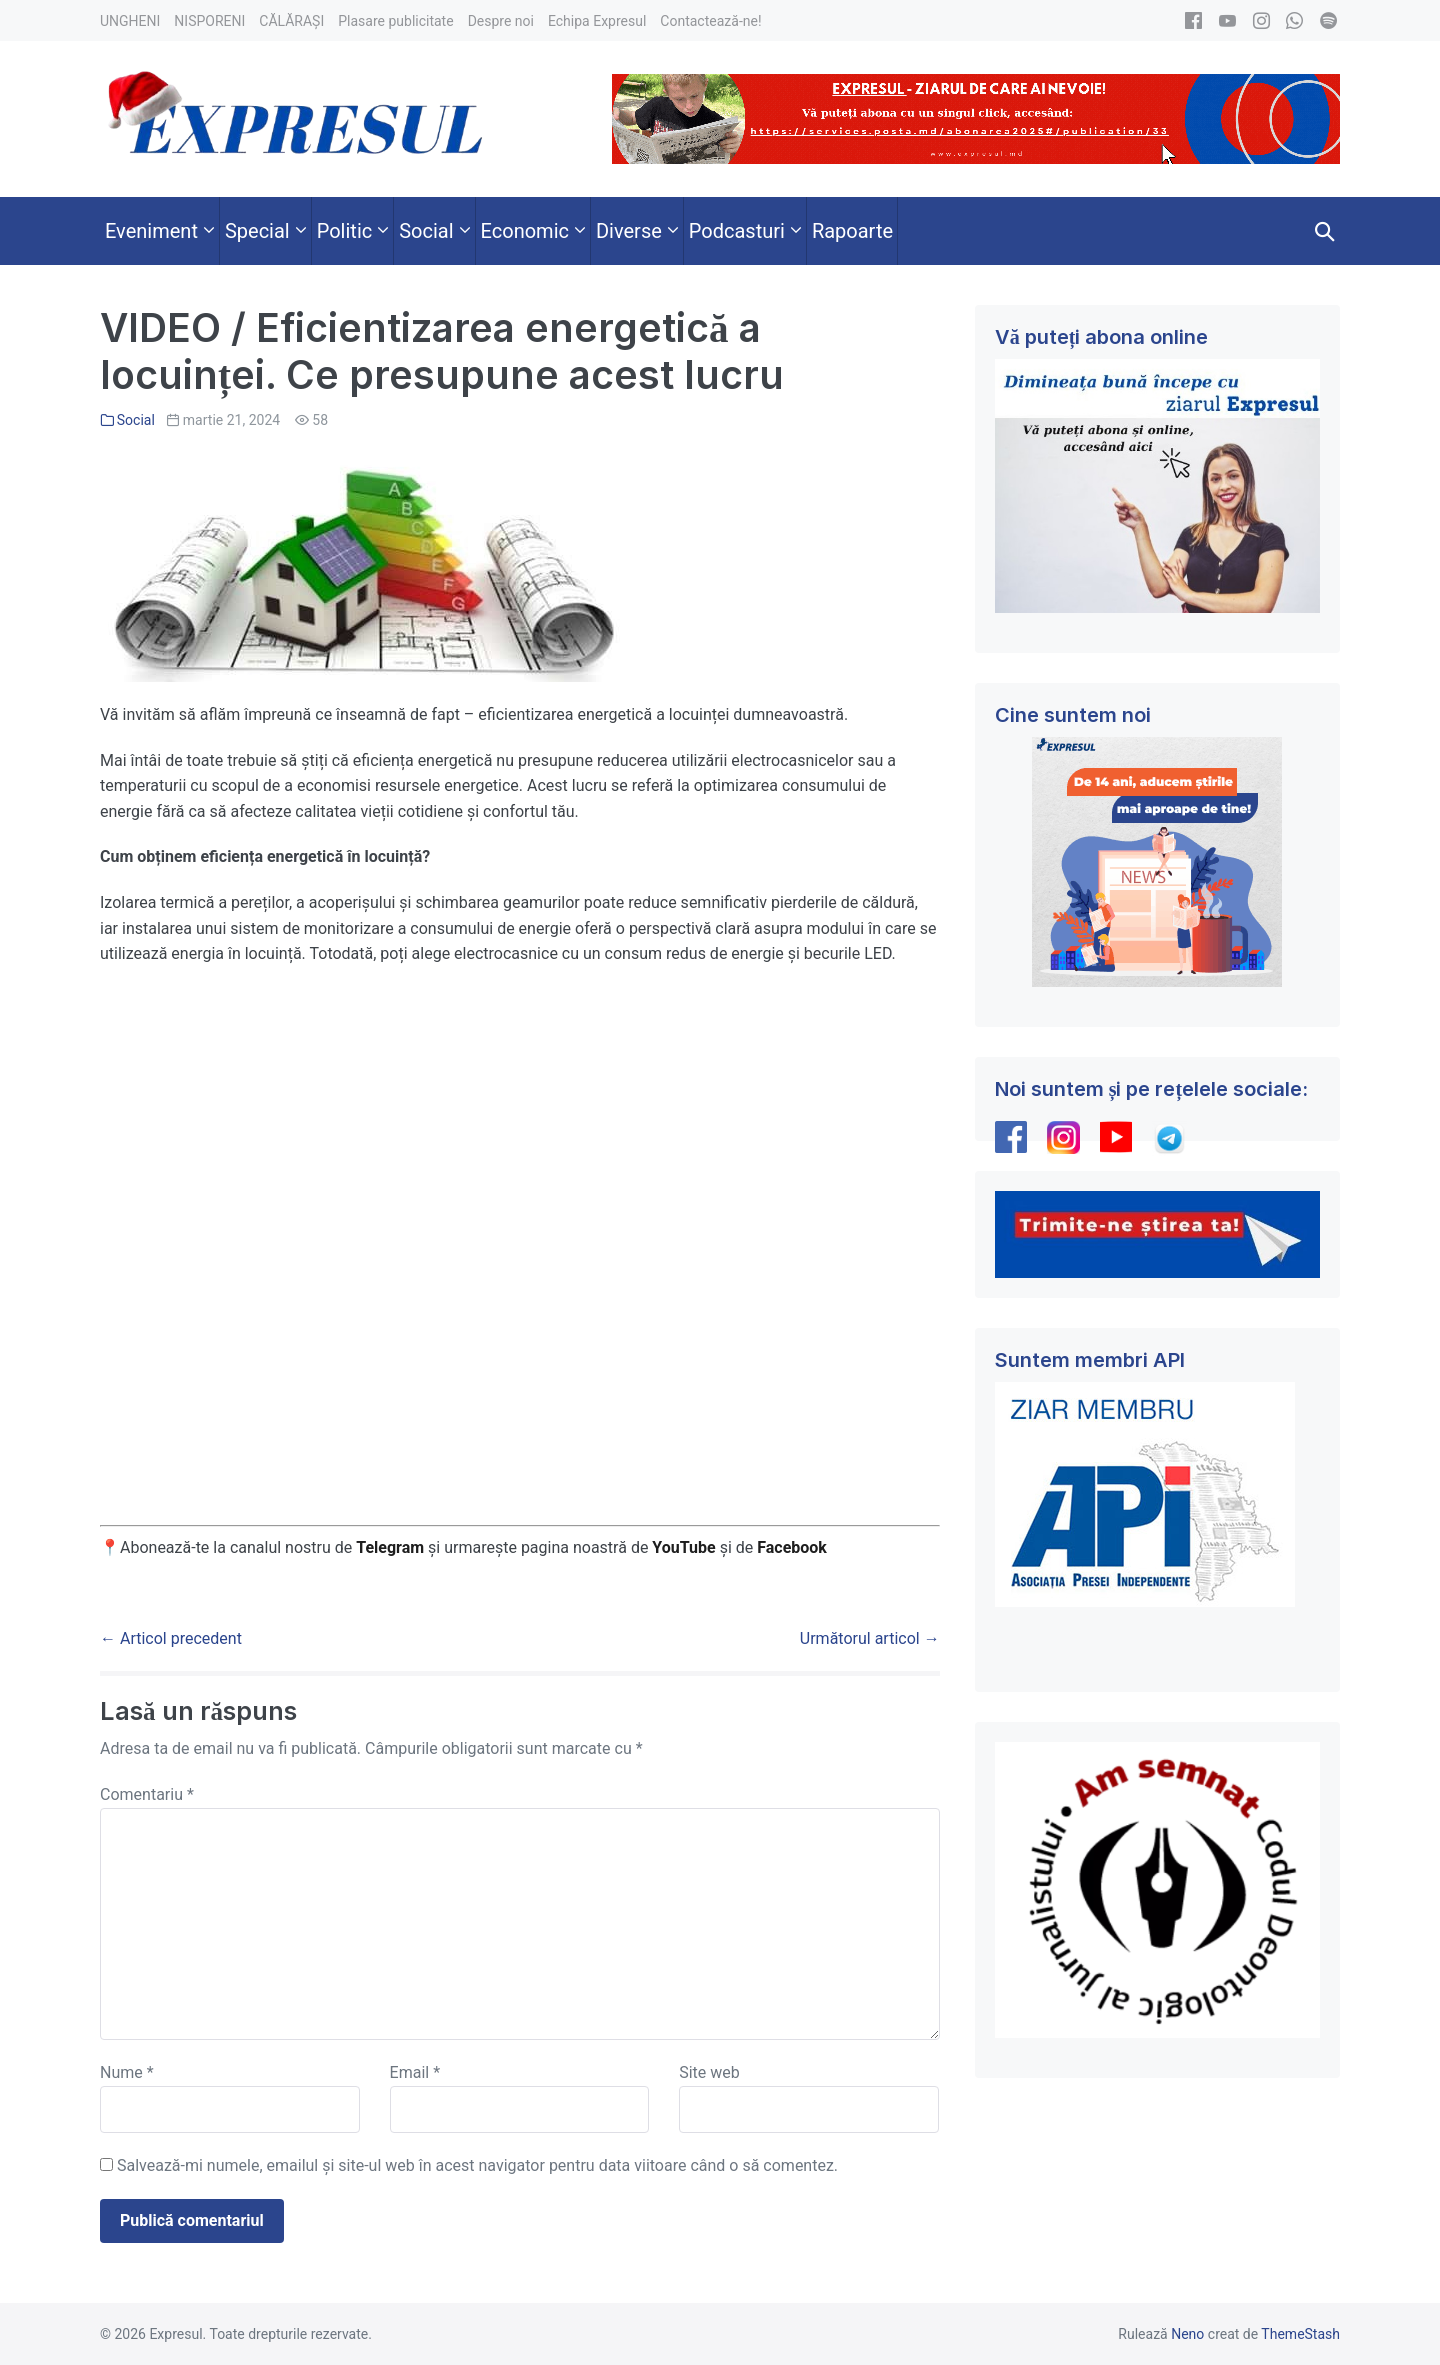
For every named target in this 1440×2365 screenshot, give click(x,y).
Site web (709, 2072)
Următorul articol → (870, 1638)
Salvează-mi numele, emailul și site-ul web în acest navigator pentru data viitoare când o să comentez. (477, 2165)
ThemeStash (1300, 2334)
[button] (1325, 231)
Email (415, 2072)
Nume (127, 2072)
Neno (1187, 2334)
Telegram (390, 1547)
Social (136, 420)
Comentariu (147, 1794)
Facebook (794, 1547)
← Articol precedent (171, 1638)
